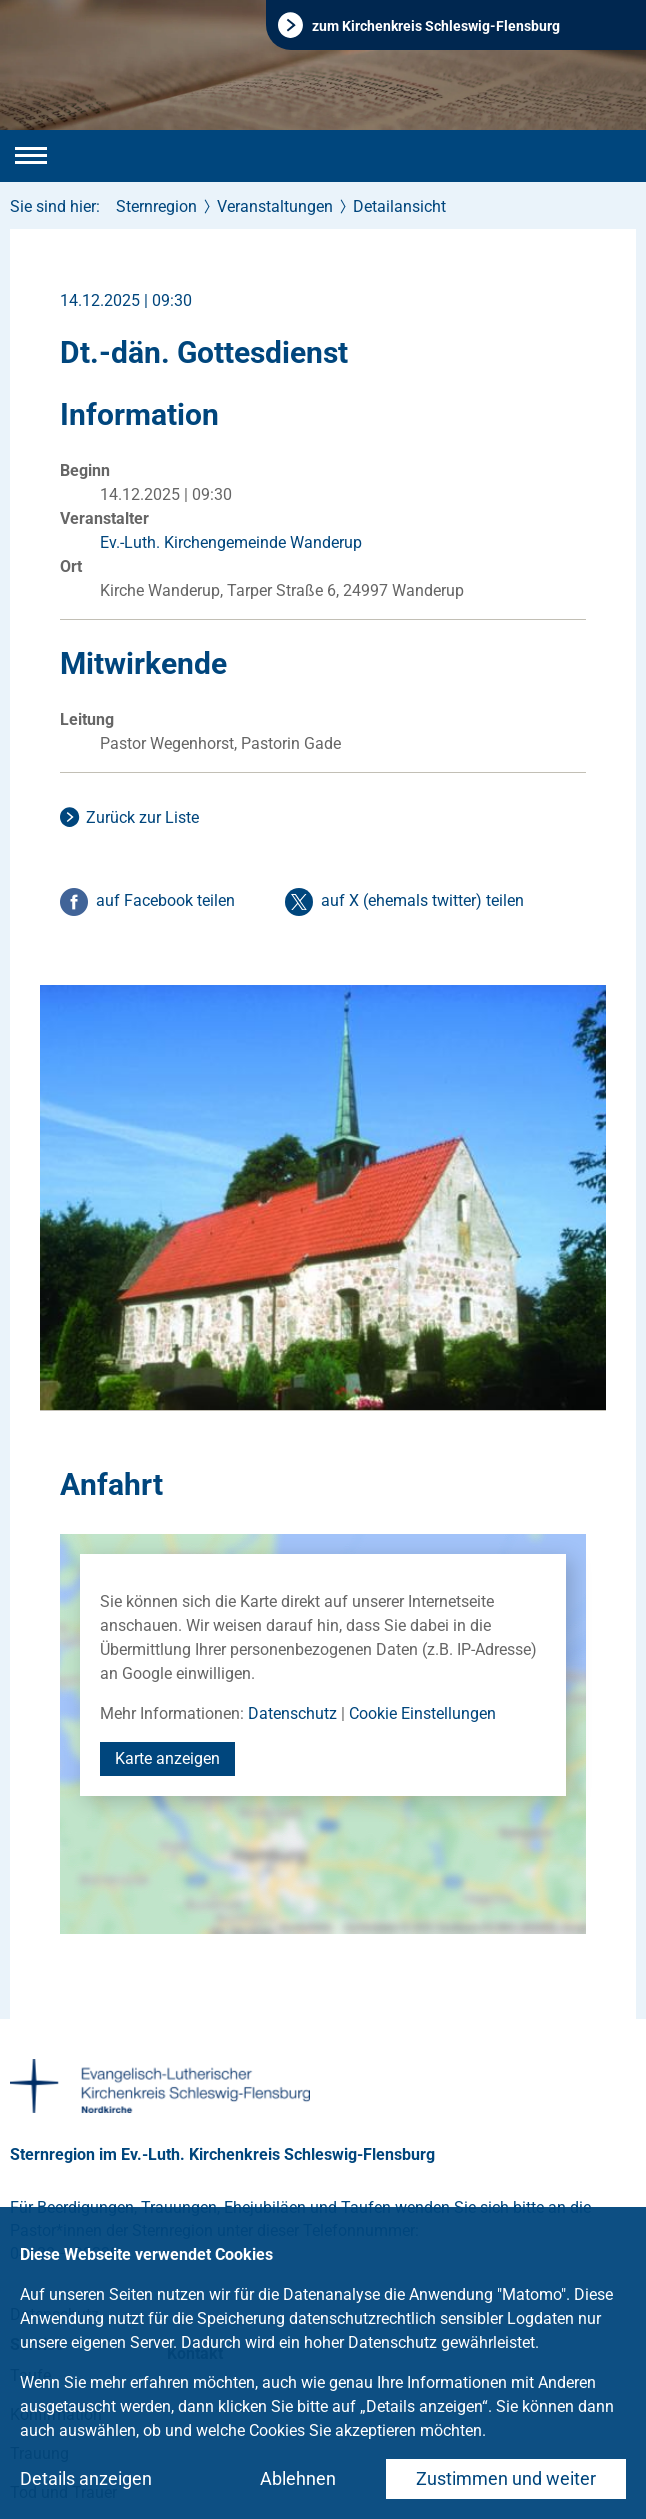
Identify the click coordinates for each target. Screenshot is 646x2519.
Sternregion (156, 206)
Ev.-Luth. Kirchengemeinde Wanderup (231, 542)
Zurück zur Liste (142, 817)
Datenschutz (292, 1713)
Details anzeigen (86, 2478)
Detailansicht (399, 206)
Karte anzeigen (167, 1758)
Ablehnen (298, 2478)
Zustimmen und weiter (506, 2478)
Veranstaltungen (275, 206)
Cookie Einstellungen (422, 1713)
